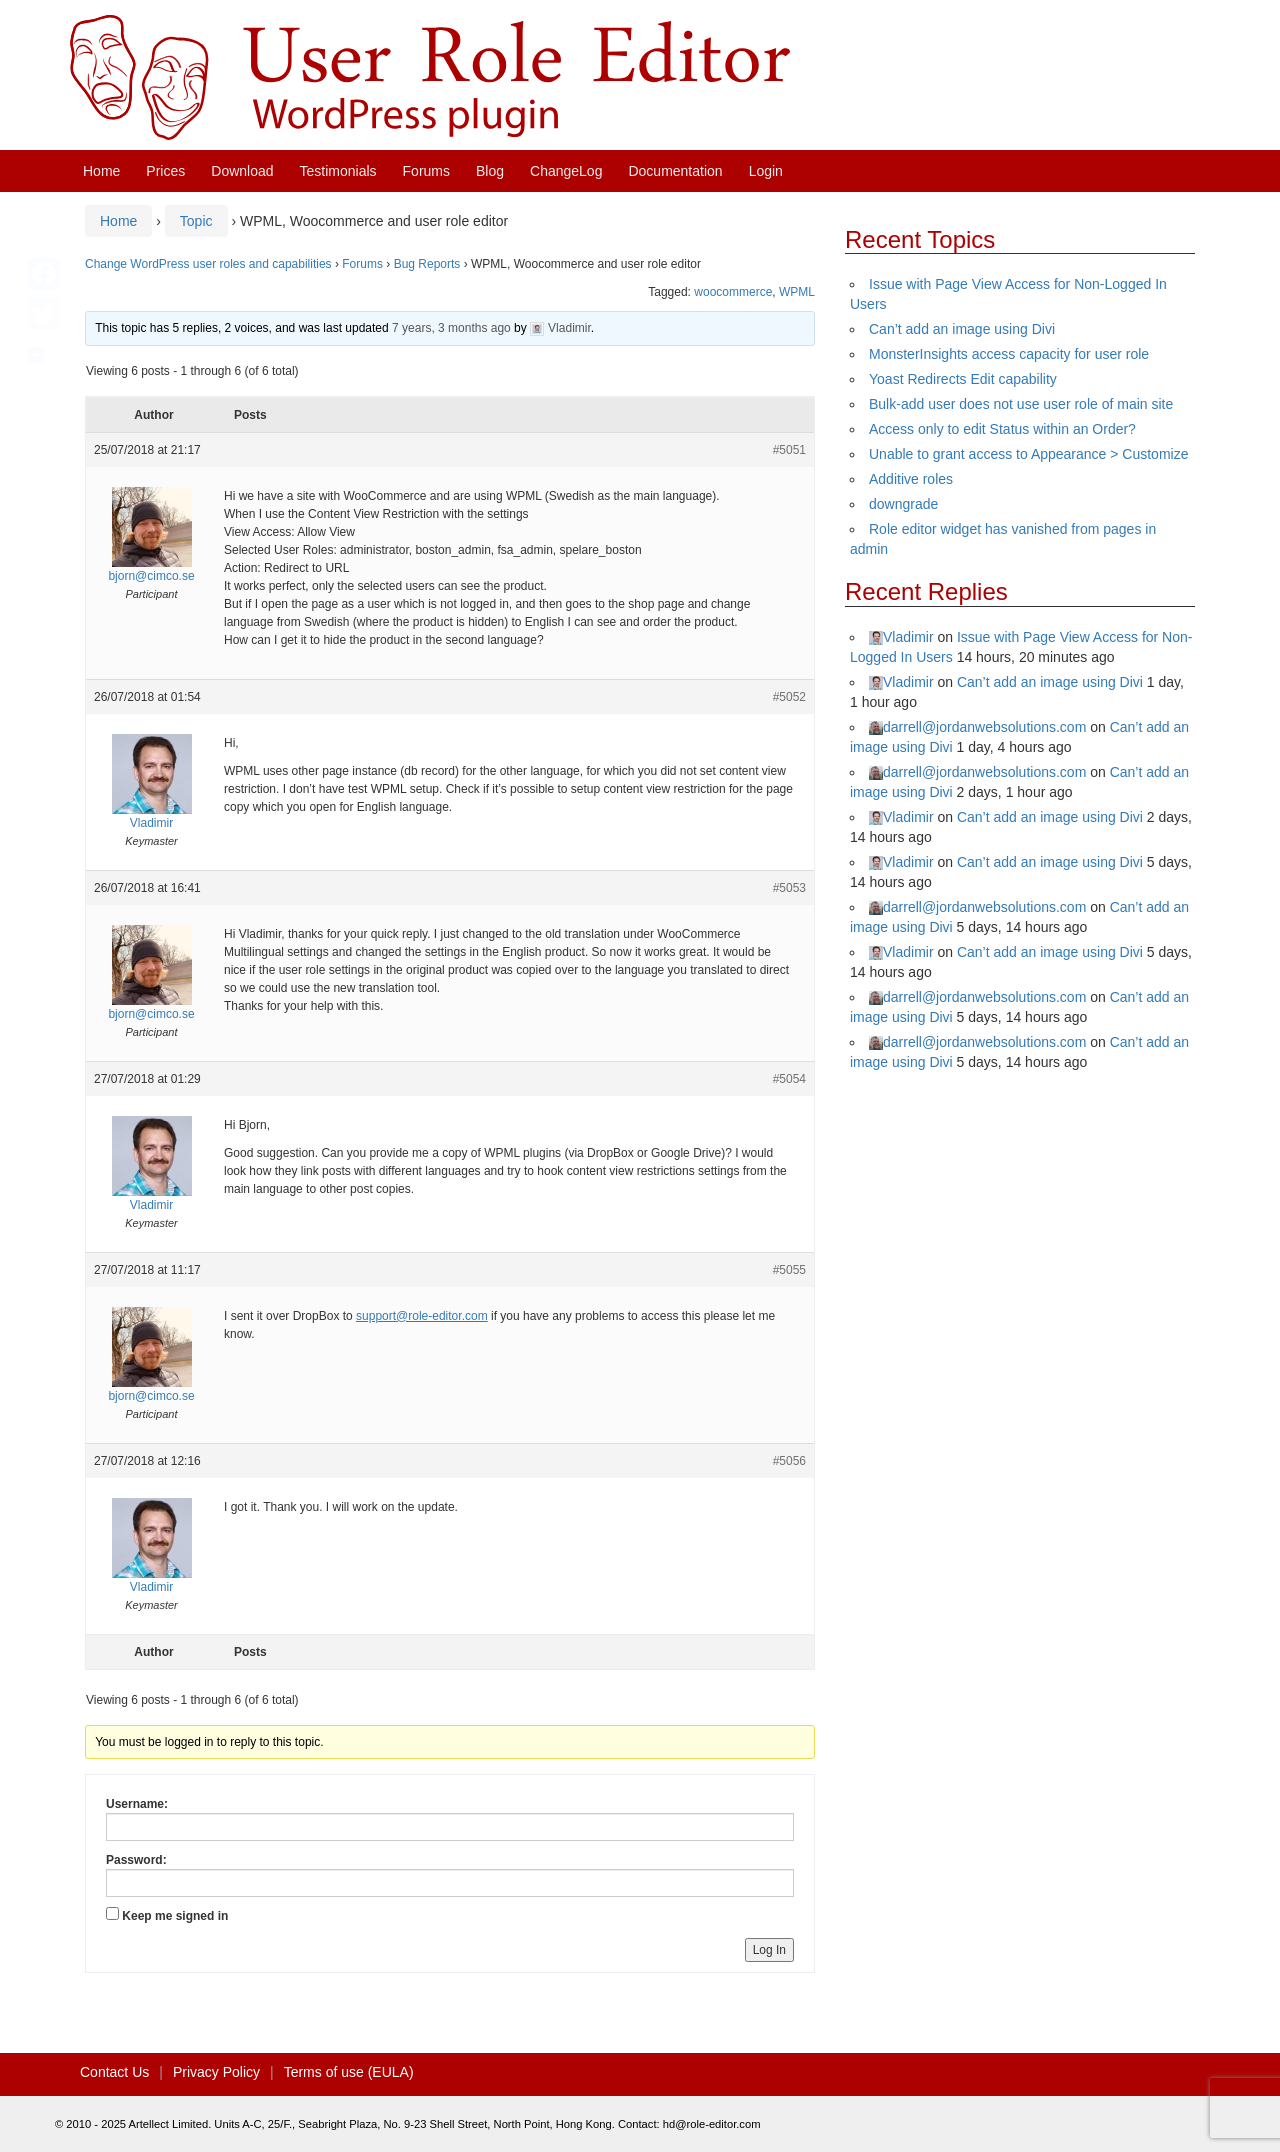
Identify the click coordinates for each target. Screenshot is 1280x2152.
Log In (769, 1950)
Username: (137, 1804)
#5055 (789, 1270)
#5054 (789, 1079)
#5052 (789, 697)
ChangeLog (566, 171)
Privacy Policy (216, 2072)
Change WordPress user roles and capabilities (208, 264)
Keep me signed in (175, 1916)
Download (242, 171)
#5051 (789, 450)
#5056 (789, 1461)
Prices (165, 171)
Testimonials (338, 171)
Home (101, 171)
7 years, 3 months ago (451, 328)
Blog (490, 171)
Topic (196, 221)
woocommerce (733, 292)
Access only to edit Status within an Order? (1002, 429)
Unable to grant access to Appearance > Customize (1028, 454)
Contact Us (114, 2072)
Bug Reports (427, 264)
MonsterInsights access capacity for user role (1009, 354)
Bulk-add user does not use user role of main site (1021, 404)
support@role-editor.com (422, 1316)
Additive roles (911, 479)
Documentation (675, 171)
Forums (426, 171)
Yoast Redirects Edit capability (963, 379)
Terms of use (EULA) (349, 2072)
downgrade (903, 504)
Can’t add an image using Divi (962, 329)
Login (766, 171)
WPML (797, 292)
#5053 (789, 888)
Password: (136, 1860)
